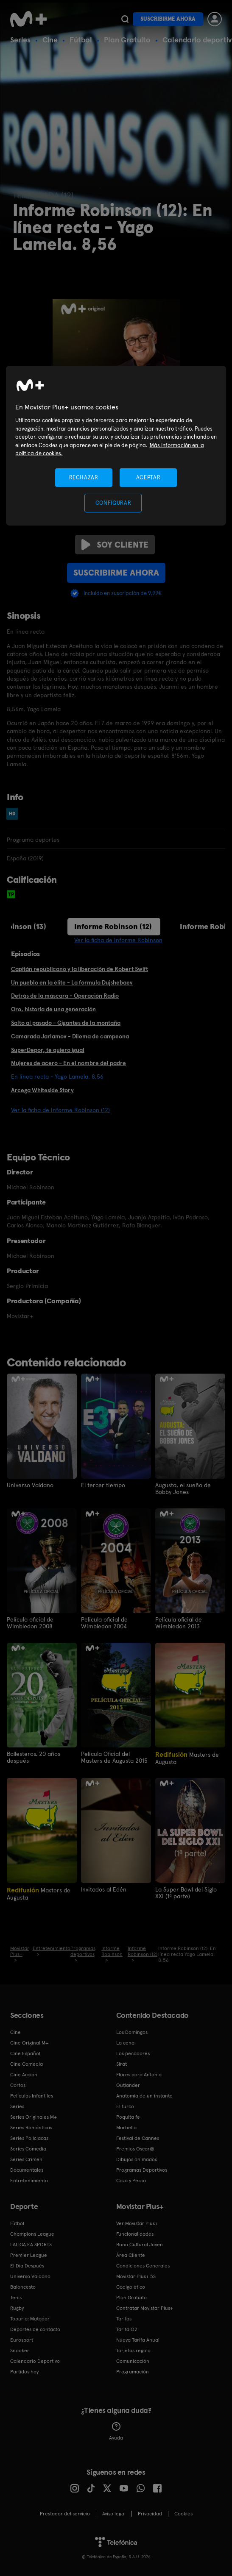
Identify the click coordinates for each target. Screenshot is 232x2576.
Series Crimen (26, 2159)
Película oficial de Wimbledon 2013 (178, 1622)
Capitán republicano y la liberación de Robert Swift (79, 968)
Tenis (16, 2297)
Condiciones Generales (143, 2265)
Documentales (26, 2169)
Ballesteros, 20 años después (33, 1757)
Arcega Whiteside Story (42, 1090)
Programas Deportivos (141, 2169)
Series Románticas (31, 2127)
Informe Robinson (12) (113, 926)
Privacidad (150, 2513)
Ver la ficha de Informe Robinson (118, 940)
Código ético (130, 2286)
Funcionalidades (135, 2233)
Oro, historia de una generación (53, 1009)
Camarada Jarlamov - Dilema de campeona (70, 1036)
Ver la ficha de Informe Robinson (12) (60, 1110)
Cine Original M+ (29, 2042)
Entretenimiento (29, 2180)
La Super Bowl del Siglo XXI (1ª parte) (186, 1892)
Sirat (121, 2063)
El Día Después (27, 2265)
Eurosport (21, 2339)
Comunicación (132, 2360)
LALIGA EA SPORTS (31, 2244)
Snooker (19, 2350)
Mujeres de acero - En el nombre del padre (68, 1063)
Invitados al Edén (104, 1888)
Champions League (32, 2233)
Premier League (28, 2254)
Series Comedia (28, 2148)
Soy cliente (114, 544)
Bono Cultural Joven (139, 2244)
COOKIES (183, 2513)
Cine (50, 39)
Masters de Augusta (187, 1757)
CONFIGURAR (113, 503)
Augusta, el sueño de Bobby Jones (183, 1488)
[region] (116, 446)
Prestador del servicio (65, 2513)
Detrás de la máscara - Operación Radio (65, 995)
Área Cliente (130, 2254)
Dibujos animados (136, 2159)
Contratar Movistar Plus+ (144, 2307)
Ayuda (116, 2430)
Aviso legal (114, 2513)
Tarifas (123, 2318)
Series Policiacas (29, 2137)
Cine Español (25, 2053)
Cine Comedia (26, 2063)
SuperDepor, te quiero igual (47, 1049)
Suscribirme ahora (168, 19)
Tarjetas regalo (133, 2350)
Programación (132, 2371)
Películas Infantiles (31, 2095)
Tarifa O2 (126, 2328)
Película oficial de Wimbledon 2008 (30, 1622)
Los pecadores (133, 2053)
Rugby (17, 2307)
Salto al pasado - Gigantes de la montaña (65, 1022)
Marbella (126, 2127)
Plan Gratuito (127, 39)
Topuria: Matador (30, 2318)
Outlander (128, 2084)
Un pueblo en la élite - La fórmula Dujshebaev (72, 982)
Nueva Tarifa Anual (137, 2339)
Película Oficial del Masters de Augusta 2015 (114, 1757)
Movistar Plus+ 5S (136, 2275)
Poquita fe (128, 2116)
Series (20, 39)
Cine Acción (23, 2074)
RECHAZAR (83, 477)
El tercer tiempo (103, 1485)
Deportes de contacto (35, 2328)
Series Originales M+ (33, 2116)
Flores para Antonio (139, 2074)
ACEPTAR (148, 477)
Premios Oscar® (135, 2148)
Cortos (17, 2084)
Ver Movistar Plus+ (137, 2222)
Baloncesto (23, 2286)
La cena (125, 2042)
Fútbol (81, 39)
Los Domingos (132, 2031)
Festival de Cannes (137, 2137)
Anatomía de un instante (144, 2095)
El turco (125, 2106)
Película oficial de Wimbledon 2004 (104, 1622)
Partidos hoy (24, 2371)
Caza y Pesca (131, 2180)
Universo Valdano (30, 1485)
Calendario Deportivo (35, 2360)
